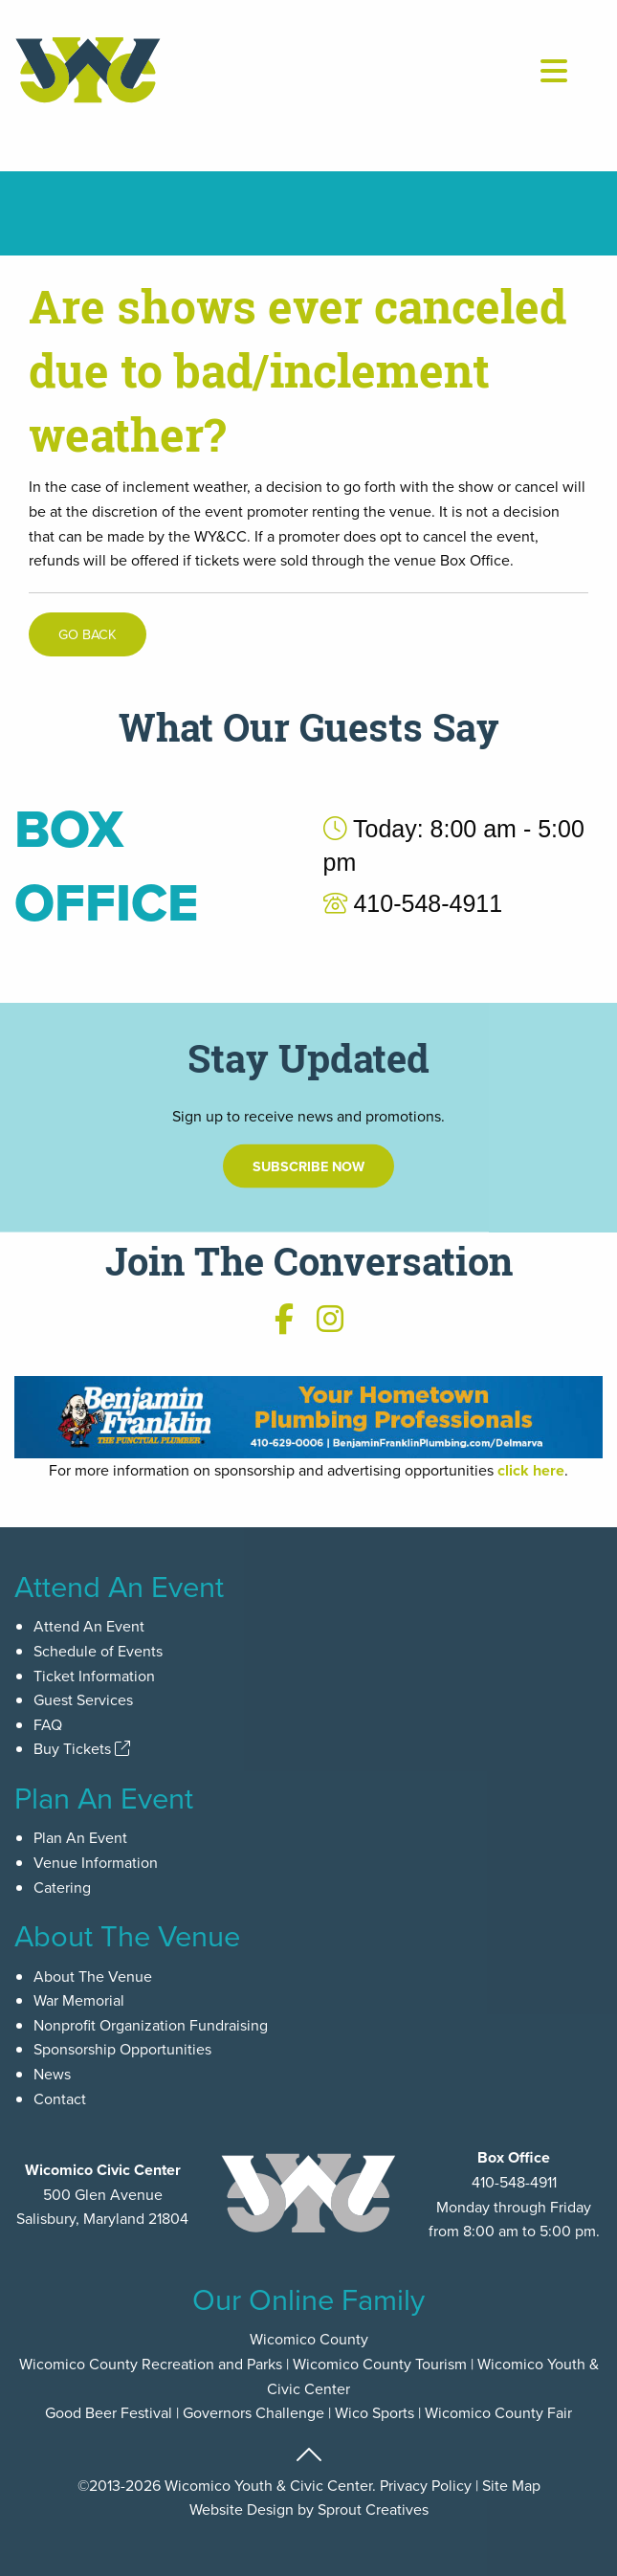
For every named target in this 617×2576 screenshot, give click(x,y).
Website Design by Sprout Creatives (309, 2509)
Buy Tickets (81, 1748)
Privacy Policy (426, 2485)
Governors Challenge (253, 2412)
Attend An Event (88, 1625)
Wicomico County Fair (498, 2412)
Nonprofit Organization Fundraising (150, 2024)
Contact (59, 2098)
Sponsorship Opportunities (122, 2048)
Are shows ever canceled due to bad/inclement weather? (297, 370)
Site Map (511, 2485)
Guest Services (83, 1699)
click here (530, 1470)
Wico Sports (374, 2412)
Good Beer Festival (108, 2412)
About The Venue (92, 1976)
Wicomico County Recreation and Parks (150, 2363)
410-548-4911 (514, 2181)
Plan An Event (80, 1837)
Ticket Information (94, 1675)
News (52, 2073)
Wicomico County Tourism (380, 2363)
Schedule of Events (98, 1650)
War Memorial (78, 1999)
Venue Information (95, 1862)
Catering (62, 1887)
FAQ (47, 1724)
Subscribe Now (308, 1180)
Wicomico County (309, 2338)
